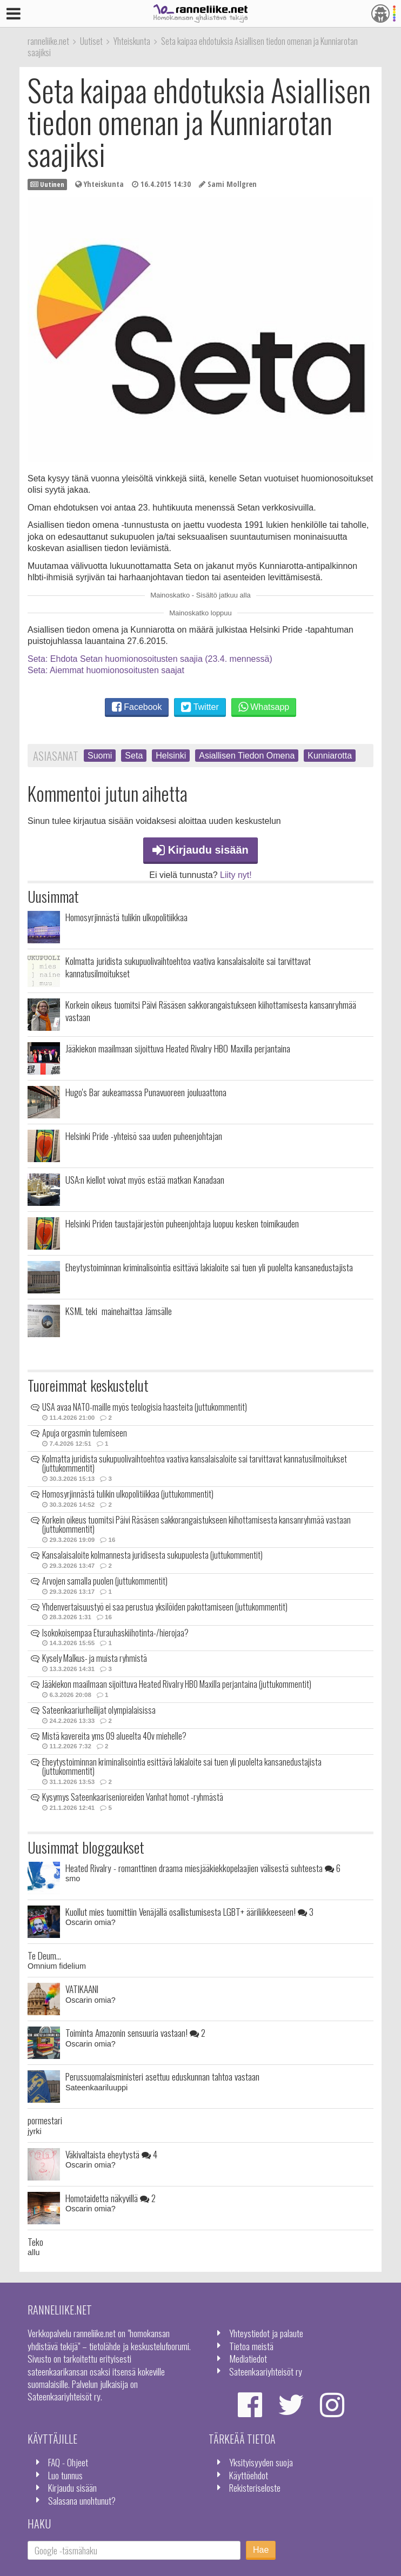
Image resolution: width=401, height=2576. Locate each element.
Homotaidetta (110, 2198)
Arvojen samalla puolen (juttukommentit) (105, 1580)
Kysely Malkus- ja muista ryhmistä (94, 1658)
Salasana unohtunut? (82, 2500)
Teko (35, 2242)
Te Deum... (44, 1955)
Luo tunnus (65, 2475)
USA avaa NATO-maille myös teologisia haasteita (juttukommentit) (144, 1406)
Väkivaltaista (111, 2154)
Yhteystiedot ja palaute (266, 2333)
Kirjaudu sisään (200, 850)
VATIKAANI (81, 1989)
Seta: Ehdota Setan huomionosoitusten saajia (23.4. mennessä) (150, 658)
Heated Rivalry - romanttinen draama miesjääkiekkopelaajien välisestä (202, 1868)
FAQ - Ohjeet (68, 2462)
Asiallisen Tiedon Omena (247, 755)
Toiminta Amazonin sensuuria (135, 2032)
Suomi (100, 755)
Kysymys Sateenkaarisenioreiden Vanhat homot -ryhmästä (132, 1796)
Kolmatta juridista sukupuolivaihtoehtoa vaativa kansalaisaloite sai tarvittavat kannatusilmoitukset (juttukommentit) (194, 1463)
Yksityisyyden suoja (261, 2462)
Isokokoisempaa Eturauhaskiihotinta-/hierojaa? (115, 1632)
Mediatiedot (248, 2358)
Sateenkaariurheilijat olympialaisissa (99, 1709)
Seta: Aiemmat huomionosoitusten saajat (106, 670)
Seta (134, 755)
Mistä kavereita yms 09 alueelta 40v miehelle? (114, 1735)
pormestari (45, 2120)
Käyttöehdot (248, 2475)
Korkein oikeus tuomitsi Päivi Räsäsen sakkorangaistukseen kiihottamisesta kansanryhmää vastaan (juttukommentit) (196, 1524)
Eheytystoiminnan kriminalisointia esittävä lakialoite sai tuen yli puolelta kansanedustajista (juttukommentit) (182, 1766)
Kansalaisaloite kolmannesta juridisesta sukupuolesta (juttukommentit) (152, 1554)
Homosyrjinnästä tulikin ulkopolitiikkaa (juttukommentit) (127, 1493)
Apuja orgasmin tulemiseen (84, 1432)
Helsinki (171, 755)
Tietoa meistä (251, 2346)
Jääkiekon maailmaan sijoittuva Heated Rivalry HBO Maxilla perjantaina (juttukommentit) (176, 1684)
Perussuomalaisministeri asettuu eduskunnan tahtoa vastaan (162, 2076)
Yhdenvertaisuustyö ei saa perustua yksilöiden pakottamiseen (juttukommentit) (165, 1606)
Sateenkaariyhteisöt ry (265, 2371)
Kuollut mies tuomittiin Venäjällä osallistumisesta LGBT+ (189, 1911)
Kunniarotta (330, 755)
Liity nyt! (236, 875)
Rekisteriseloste (254, 2487)
